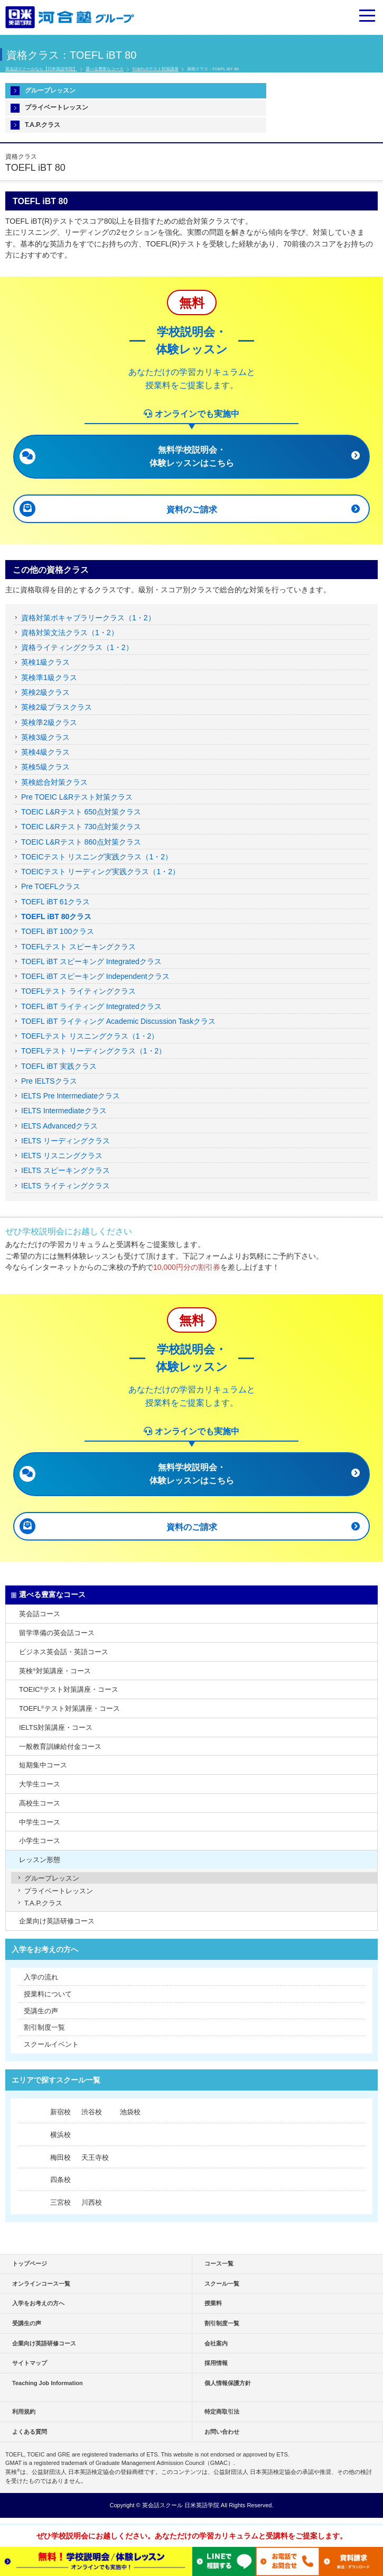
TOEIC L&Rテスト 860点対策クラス (81, 842)
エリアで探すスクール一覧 (56, 2080)
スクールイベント (51, 2044)
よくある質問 (29, 2431)
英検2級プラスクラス (56, 707)
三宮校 (60, 2202)
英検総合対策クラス (54, 782)
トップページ (29, 2263)
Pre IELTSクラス (49, 1081)
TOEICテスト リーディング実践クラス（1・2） (100, 871)
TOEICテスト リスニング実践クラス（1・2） (96, 856)
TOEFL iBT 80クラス (56, 916)
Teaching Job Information (47, 2383)
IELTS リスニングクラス (61, 1155)
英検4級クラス (45, 752)
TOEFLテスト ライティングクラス (78, 991)
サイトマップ (29, 2363)
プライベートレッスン (56, 107)
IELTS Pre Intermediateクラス (70, 1096)
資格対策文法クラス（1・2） (69, 632)
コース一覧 (218, 2263)
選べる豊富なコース (105, 69)
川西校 (91, 2202)
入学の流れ (41, 1977)
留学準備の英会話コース (57, 1633)
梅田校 (60, 2157)
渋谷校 (91, 2112)
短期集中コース (43, 1765)
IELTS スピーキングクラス (65, 1170)
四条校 (60, 2180)
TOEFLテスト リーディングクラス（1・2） (93, 1051)
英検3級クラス (45, 737)
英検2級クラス (45, 692)
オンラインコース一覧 (41, 2283)
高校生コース (39, 1803)
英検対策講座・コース (55, 1671)
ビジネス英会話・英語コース (63, 1652)
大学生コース (39, 1784)
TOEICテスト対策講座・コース (68, 1689)
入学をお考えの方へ (45, 1949)
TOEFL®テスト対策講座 (155, 69)
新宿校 (60, 2112)
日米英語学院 (201, 2505)
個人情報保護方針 (227, 2383)
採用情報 (216, 2363)
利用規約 (23, 2411)
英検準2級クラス (49, 722)
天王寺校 (95, 2157)
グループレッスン (50, 90)
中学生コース (39, 1822)
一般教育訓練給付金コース (60, 1746)
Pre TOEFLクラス (50, 886)
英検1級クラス (45, 662)
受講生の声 (41, 2011)
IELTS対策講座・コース (55, 1727)
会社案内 (216, 2343)
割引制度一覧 (44, 2027)
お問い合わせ (221, 2431)
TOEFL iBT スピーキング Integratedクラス (91, 961)
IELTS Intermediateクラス (64, 1110)
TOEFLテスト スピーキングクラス (78, 946)
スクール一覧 (221, 2283)
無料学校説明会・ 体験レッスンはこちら (192, 456)
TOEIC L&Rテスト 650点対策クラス (81, 812)
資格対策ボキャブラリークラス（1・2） (88, 617)
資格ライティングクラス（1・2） (77, 647)
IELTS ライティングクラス (65, 1185)
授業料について (48, 1994)
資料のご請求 (191, 509)
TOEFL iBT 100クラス (57, 931)
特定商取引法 (221, 2411)
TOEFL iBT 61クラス (55, 901)
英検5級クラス (45, 767)
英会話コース (39, 1614)
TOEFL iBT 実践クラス (59, 1066)
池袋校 (130, 2112)
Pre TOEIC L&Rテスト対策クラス (77, 797)
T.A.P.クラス (42, 125)
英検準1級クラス (49, 677)
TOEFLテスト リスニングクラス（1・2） (89, 1036)
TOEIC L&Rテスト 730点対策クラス (81, 826)
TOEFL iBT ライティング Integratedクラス (91, 1006)
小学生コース (39, 1841)
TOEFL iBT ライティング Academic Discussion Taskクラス (118, 1021)
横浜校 (60, 2135)
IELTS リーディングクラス (65, 1140)
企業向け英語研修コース (57, 1921)
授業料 (213, 2303)
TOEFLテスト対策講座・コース (69, 1708)
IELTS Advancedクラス (59, 1126)
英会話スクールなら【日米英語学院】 (41, 69)
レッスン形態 (39, 1860)
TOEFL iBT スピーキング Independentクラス (95, 976)
